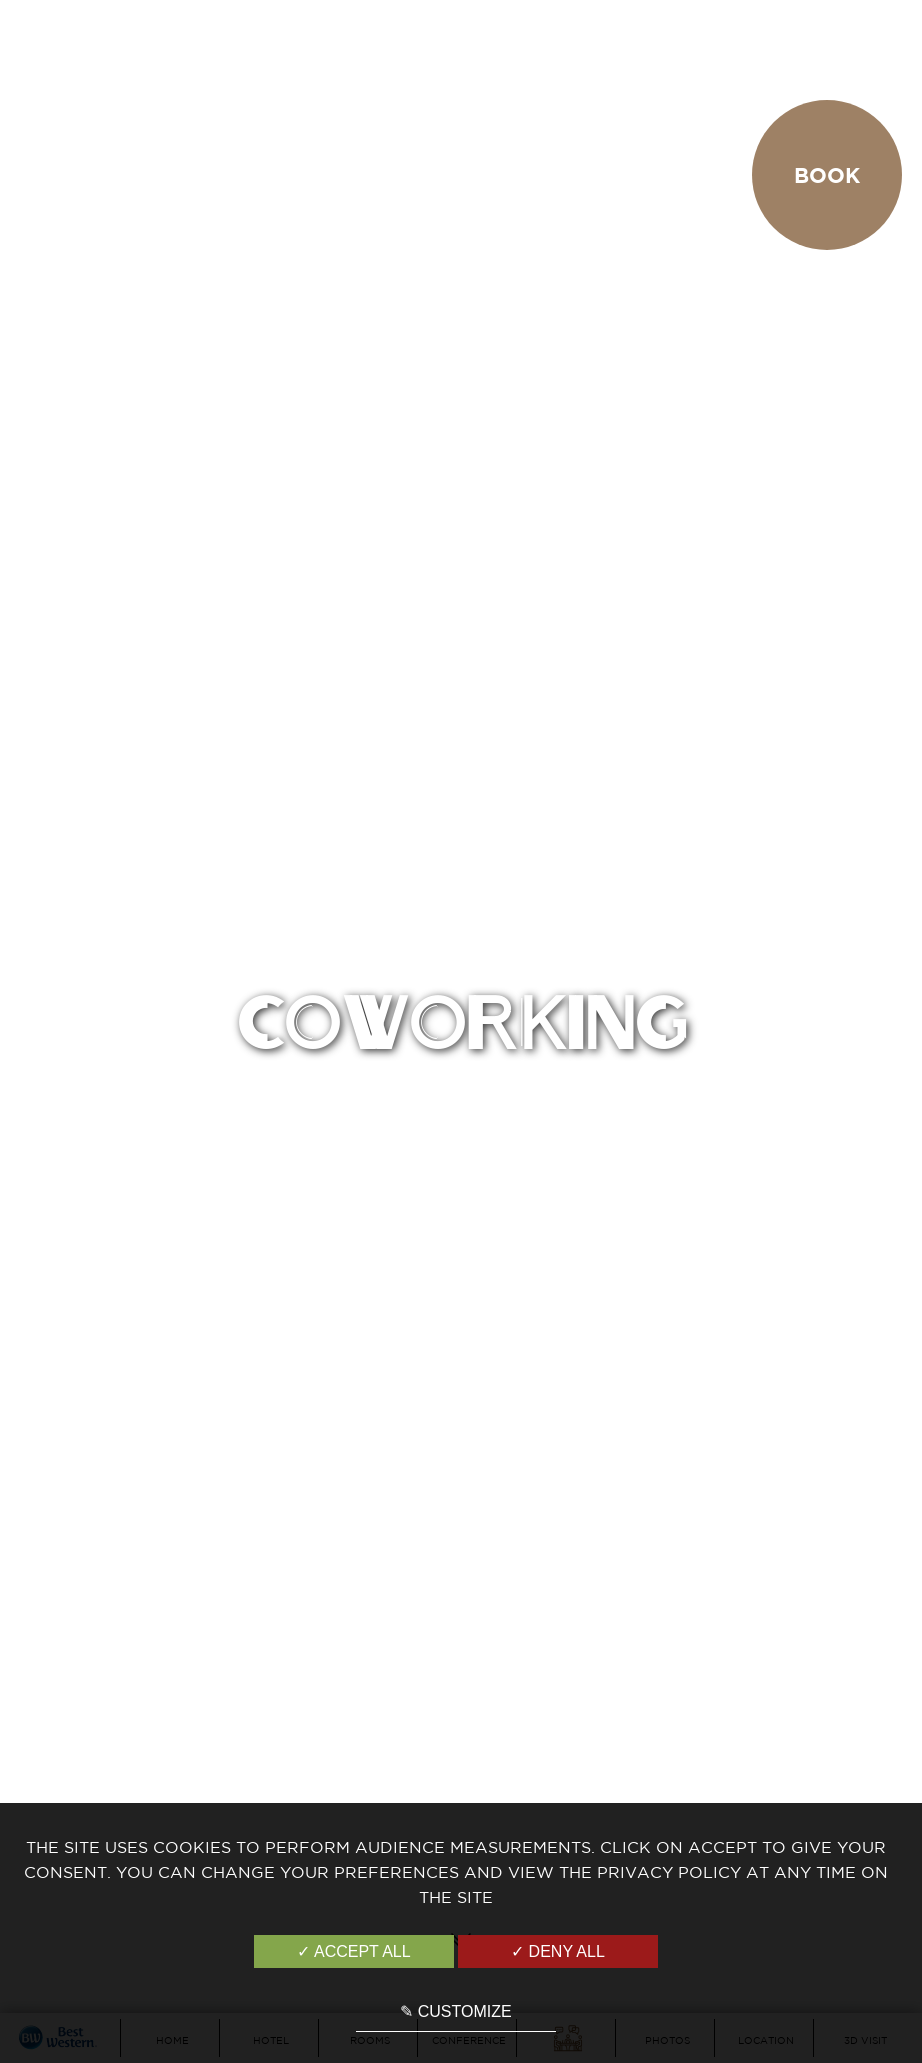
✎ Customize (455, 2011)
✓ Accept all (353, 1951)
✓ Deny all (558, 1951)
